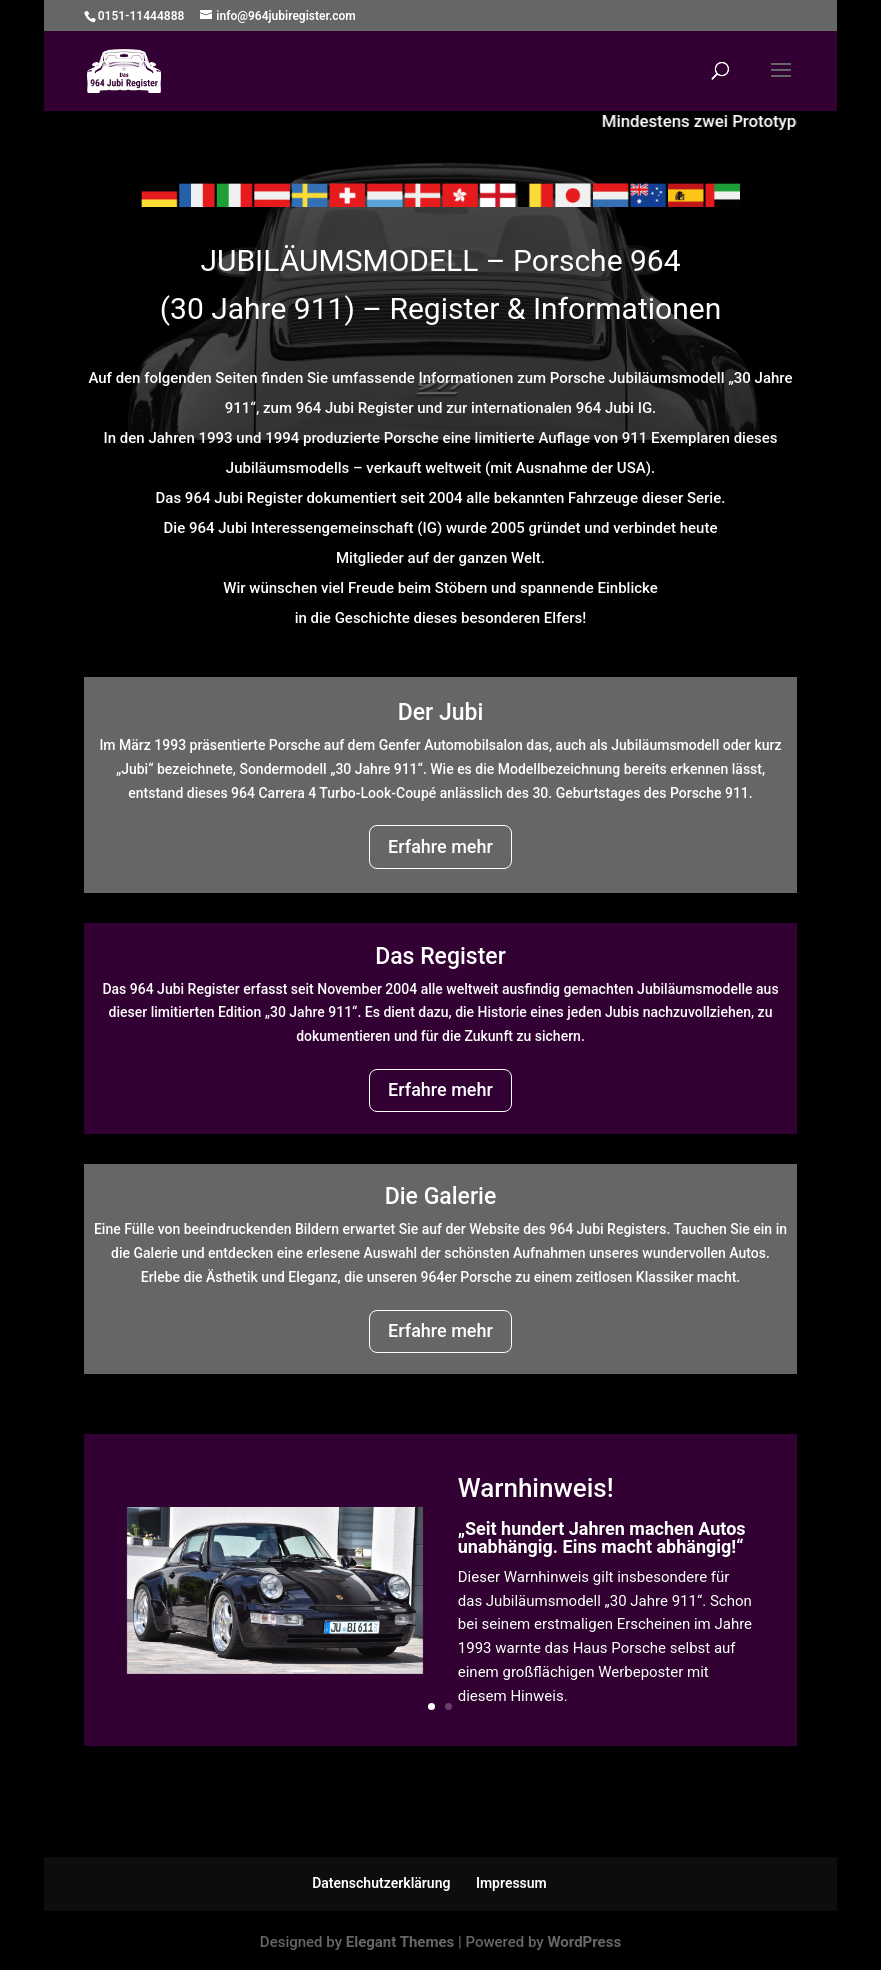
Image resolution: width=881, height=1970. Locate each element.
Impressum (511, 1883)
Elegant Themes (400, 1942)
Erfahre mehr (440, 846)
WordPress (584, 1942)
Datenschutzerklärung (381, 1883)
